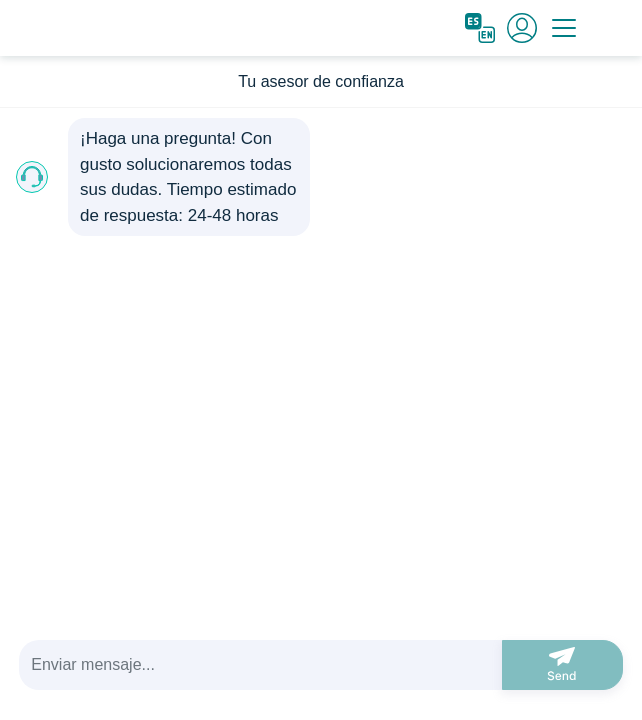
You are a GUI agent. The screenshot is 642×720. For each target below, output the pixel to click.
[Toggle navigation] (564, 28)
